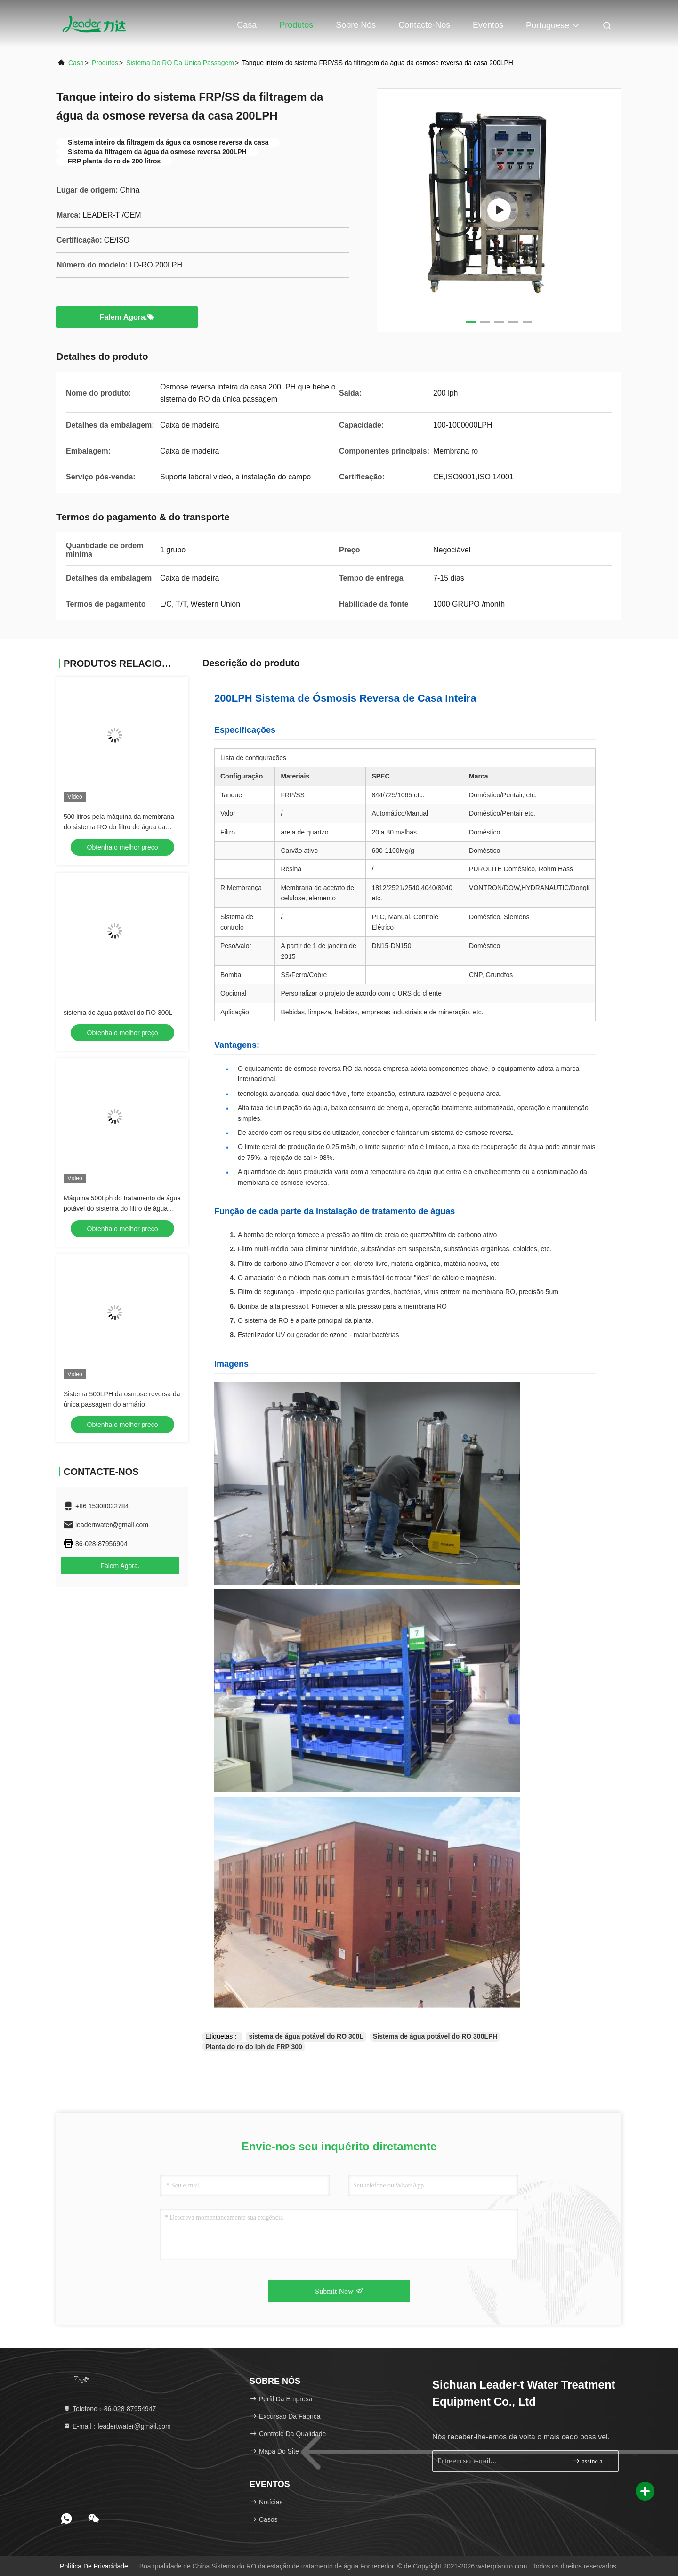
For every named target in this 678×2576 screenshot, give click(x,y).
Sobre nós (356, 25)
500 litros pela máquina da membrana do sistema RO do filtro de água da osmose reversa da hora (119, 827)
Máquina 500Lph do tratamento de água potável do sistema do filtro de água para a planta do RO (122, 1208)
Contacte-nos (424, 25)
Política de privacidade (94, 2566)
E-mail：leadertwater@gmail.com (117, 2426)
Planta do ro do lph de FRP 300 (253, 2046)
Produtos (296, 25)
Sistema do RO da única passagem (180, 62)
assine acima (592, 2461)
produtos (105, 62)
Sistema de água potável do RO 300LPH (435, 2036)
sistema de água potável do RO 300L (118, 1012)
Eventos (488, 25)
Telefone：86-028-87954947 (109, 2409)
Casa (247, 25)
